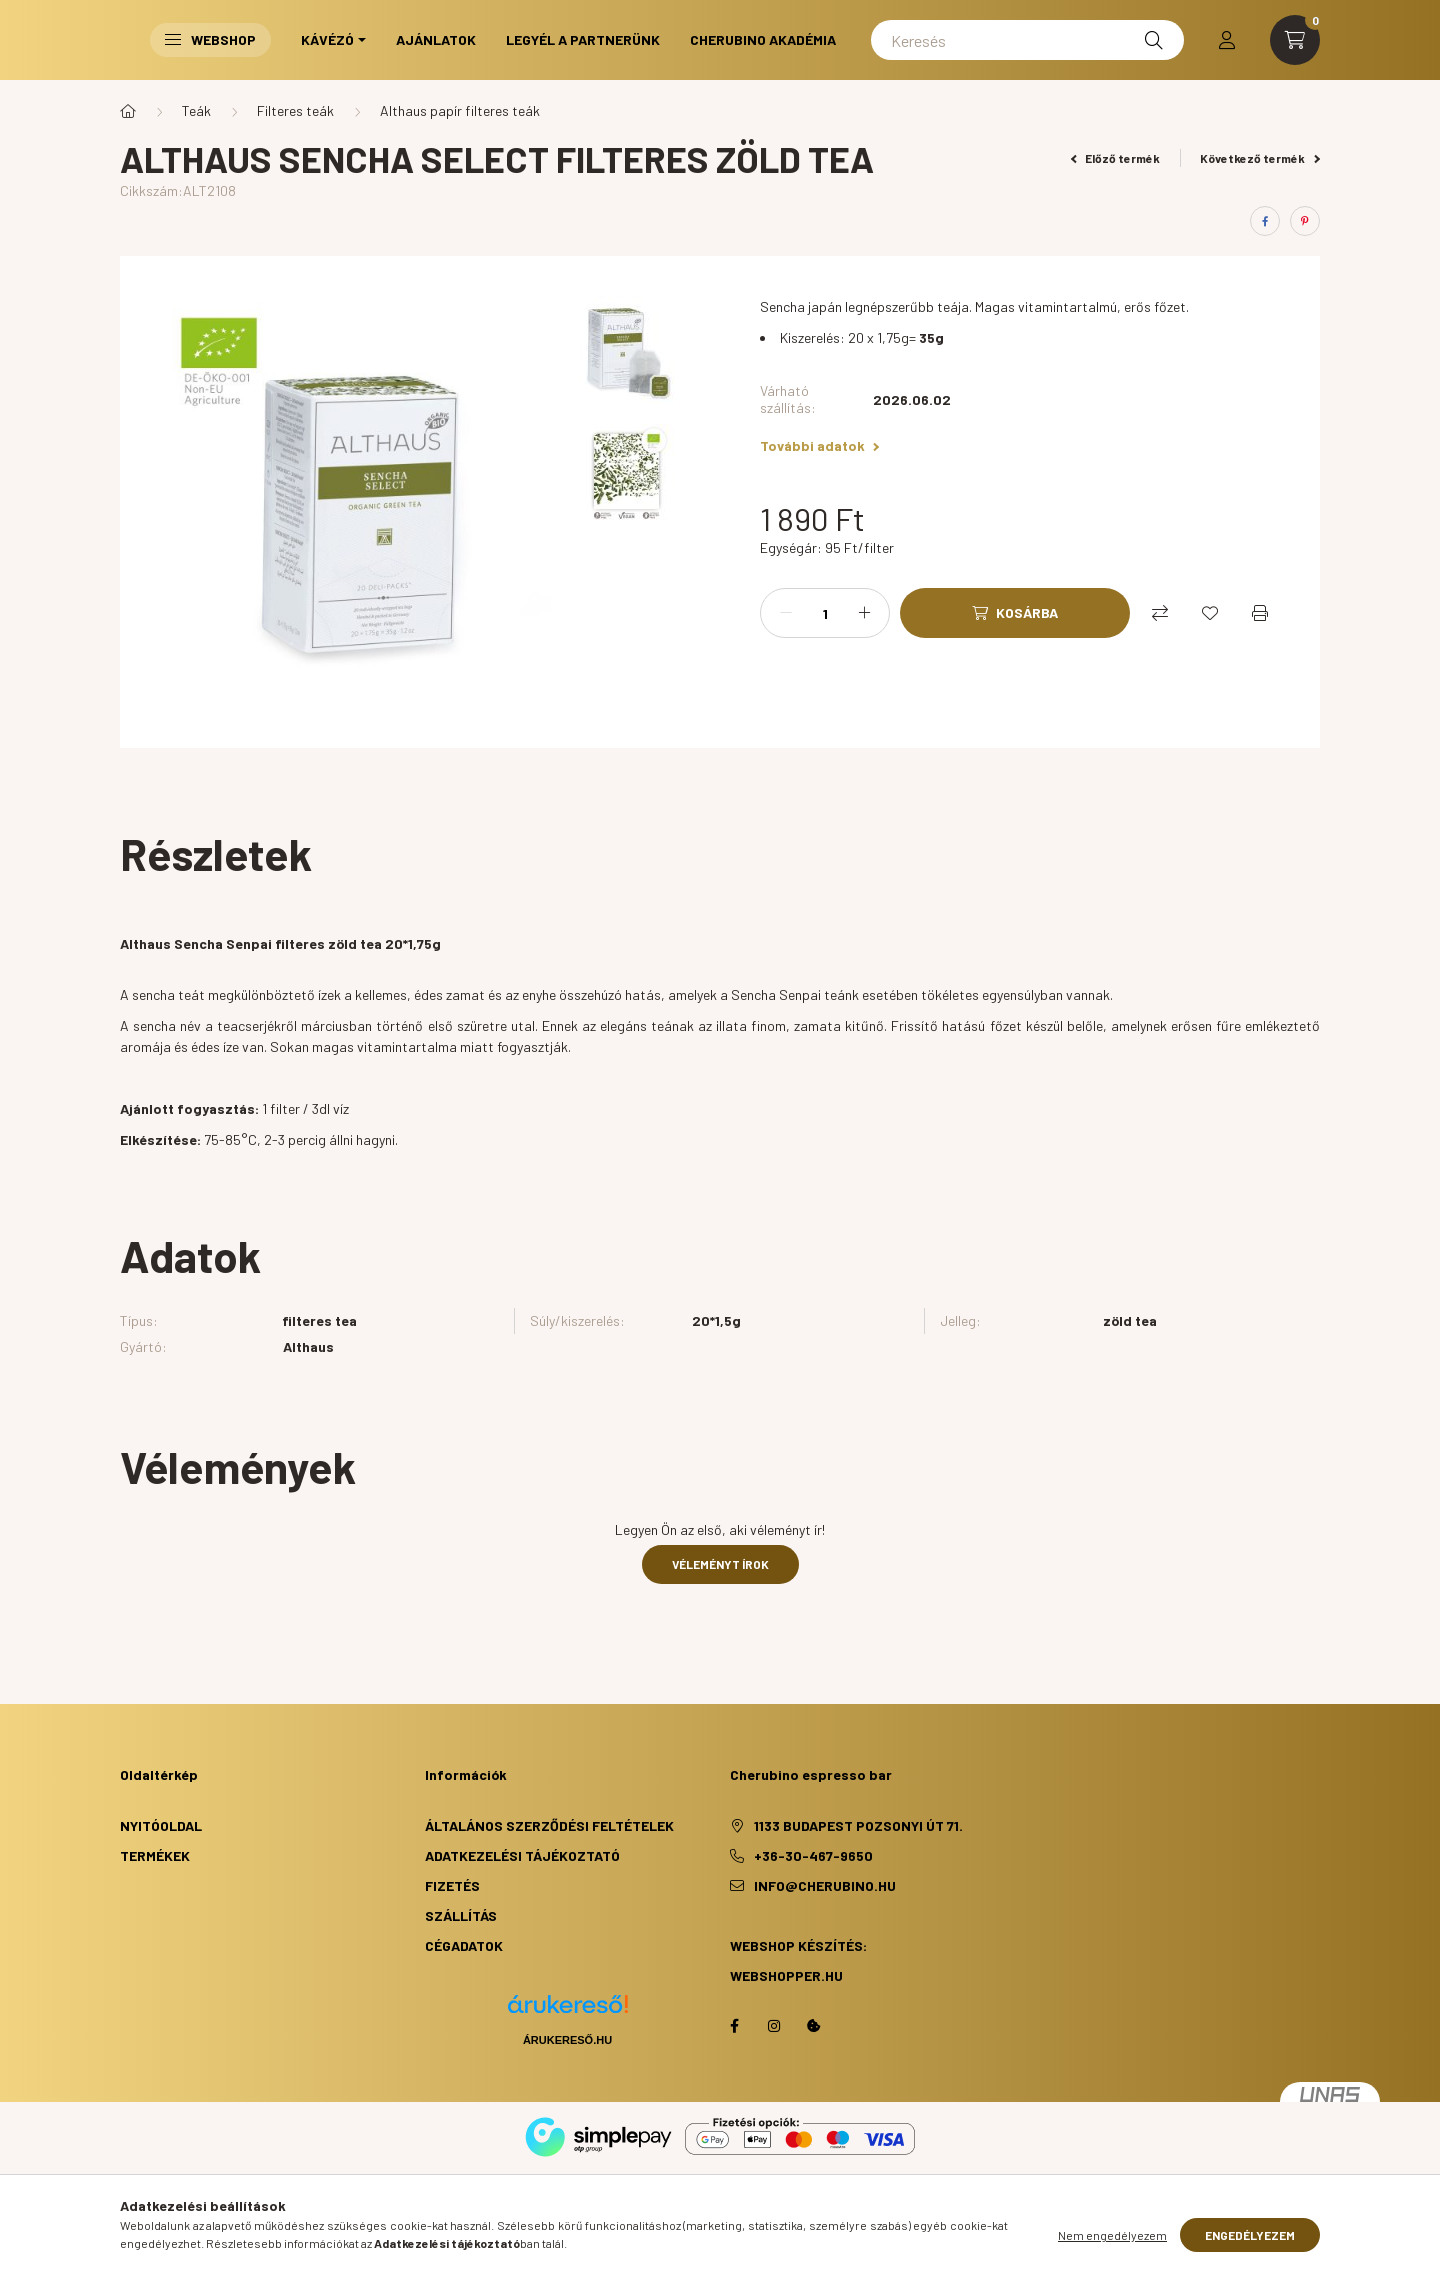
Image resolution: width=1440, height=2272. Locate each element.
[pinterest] (1305, 221)
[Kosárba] (1015, 613)
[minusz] (786, 613)
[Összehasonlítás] (1160, 613)
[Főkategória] (128, 111)
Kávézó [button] (327, 39)
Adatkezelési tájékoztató (522, 1855)
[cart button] (1295, 40)
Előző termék (1116, 158)
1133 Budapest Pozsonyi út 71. (858, 1825)
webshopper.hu (786, 1975)
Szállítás (461, 1915)
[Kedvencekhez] (1210, 613)
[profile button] (1227, 40)
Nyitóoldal (161, 1825)
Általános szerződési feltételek (549, 1825)
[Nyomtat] (1260, 613)
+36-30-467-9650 (813, 1855)
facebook (734, 2026)
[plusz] (864, 613)
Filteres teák (295, 110)
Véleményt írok (720, 1564)
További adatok (819, 445)
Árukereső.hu (567, 2040)
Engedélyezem (1250, 2235)
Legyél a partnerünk (583, 39)
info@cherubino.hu (825, 1885)
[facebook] (1265, 221)
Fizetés (452, 1885)
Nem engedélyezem (1112, 2235)
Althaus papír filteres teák (460, 110)
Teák (196, 110)
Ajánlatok (436, 39)
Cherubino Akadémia (763, 39)
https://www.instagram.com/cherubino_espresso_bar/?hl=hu (774, 2026)
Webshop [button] (210, 39)
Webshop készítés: (798, 1945)
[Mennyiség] (825, 613)
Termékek (155, 1855)
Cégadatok (464, 1945)
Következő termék (1260, 158)
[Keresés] (1027, 40)
